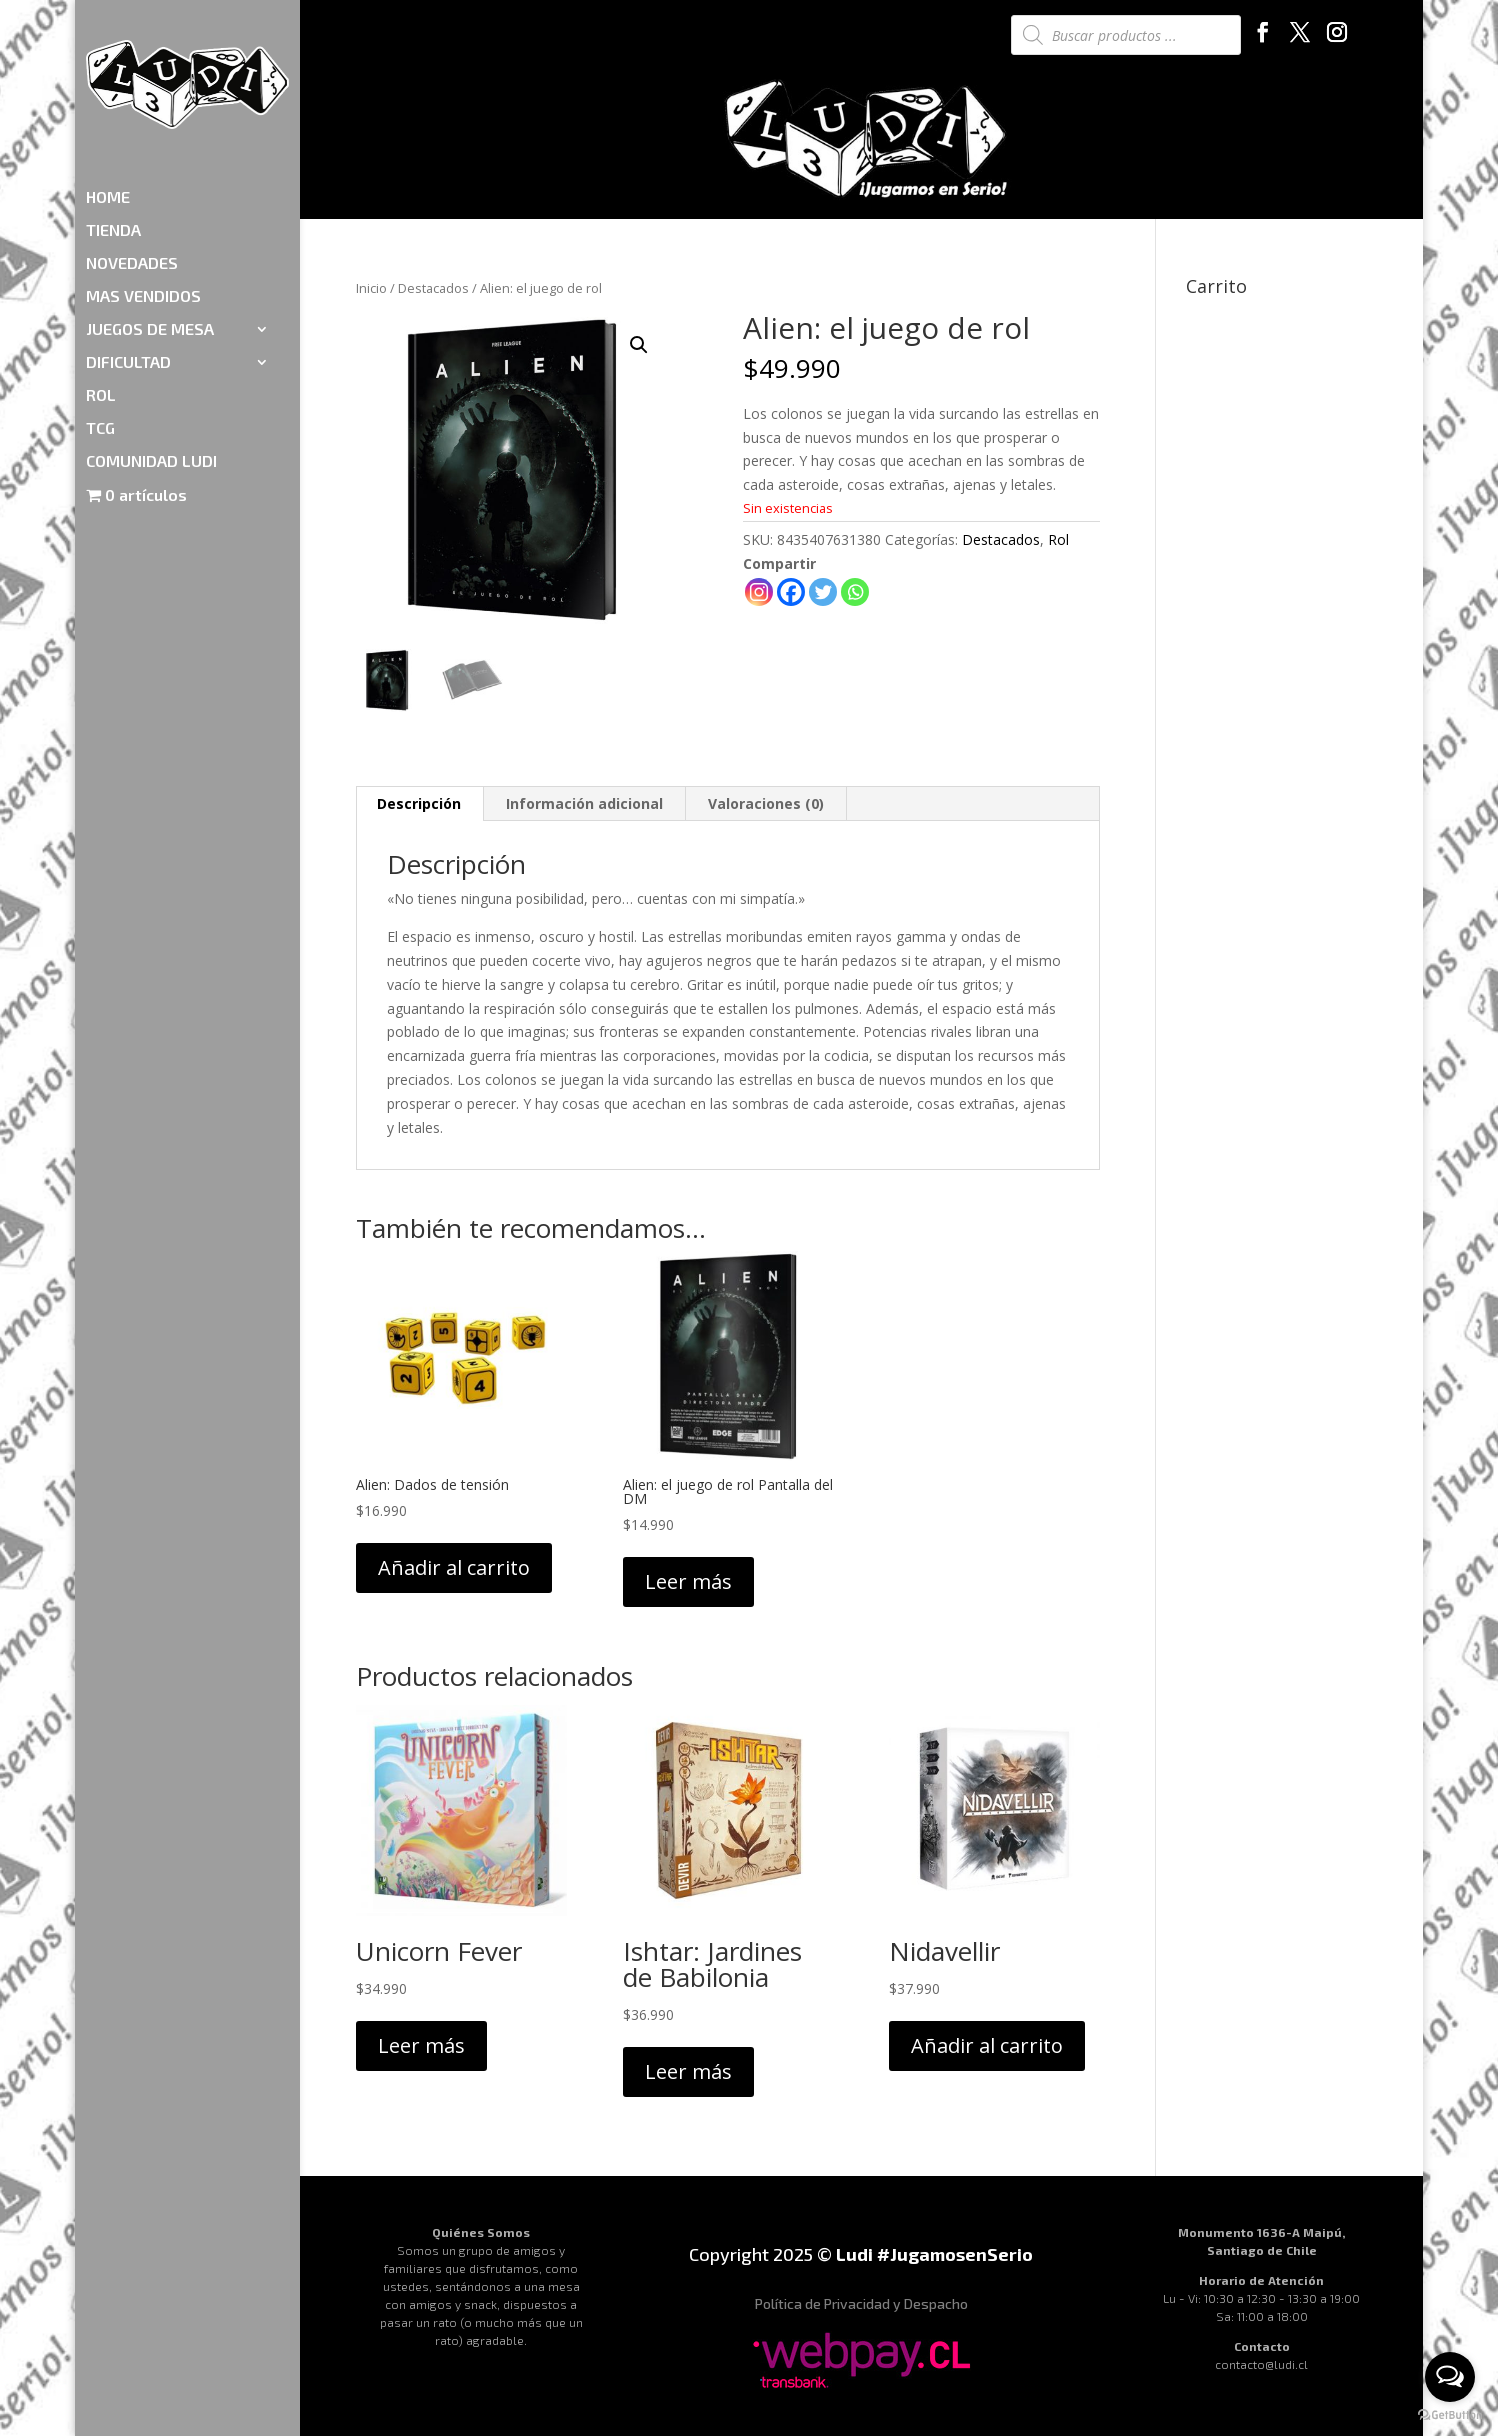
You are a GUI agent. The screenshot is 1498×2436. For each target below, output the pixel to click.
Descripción (419, 803)
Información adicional (584, 803)
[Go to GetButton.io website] (1450, 2415)
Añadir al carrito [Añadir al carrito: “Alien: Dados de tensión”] (454, 1567)
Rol (1058, 539)
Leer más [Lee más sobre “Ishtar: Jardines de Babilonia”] (688, 2071)
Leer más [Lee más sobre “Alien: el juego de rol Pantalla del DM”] (688, 1581)
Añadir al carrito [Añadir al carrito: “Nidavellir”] (987, 2045)
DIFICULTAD (128, 246)
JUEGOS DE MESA (150, 213)
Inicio (371, 288)
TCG (100, 312)
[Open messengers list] (1450, 2377)
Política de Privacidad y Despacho (861, 2303)
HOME (108, 81)
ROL (101, 279)
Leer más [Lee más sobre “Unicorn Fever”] (421, 2045)
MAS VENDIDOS (143, 180)
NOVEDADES (132, 147)
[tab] (419, 804)
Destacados (433, 288)
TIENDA (113, 114)
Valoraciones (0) (766, 803)
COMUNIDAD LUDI (151, 345)
